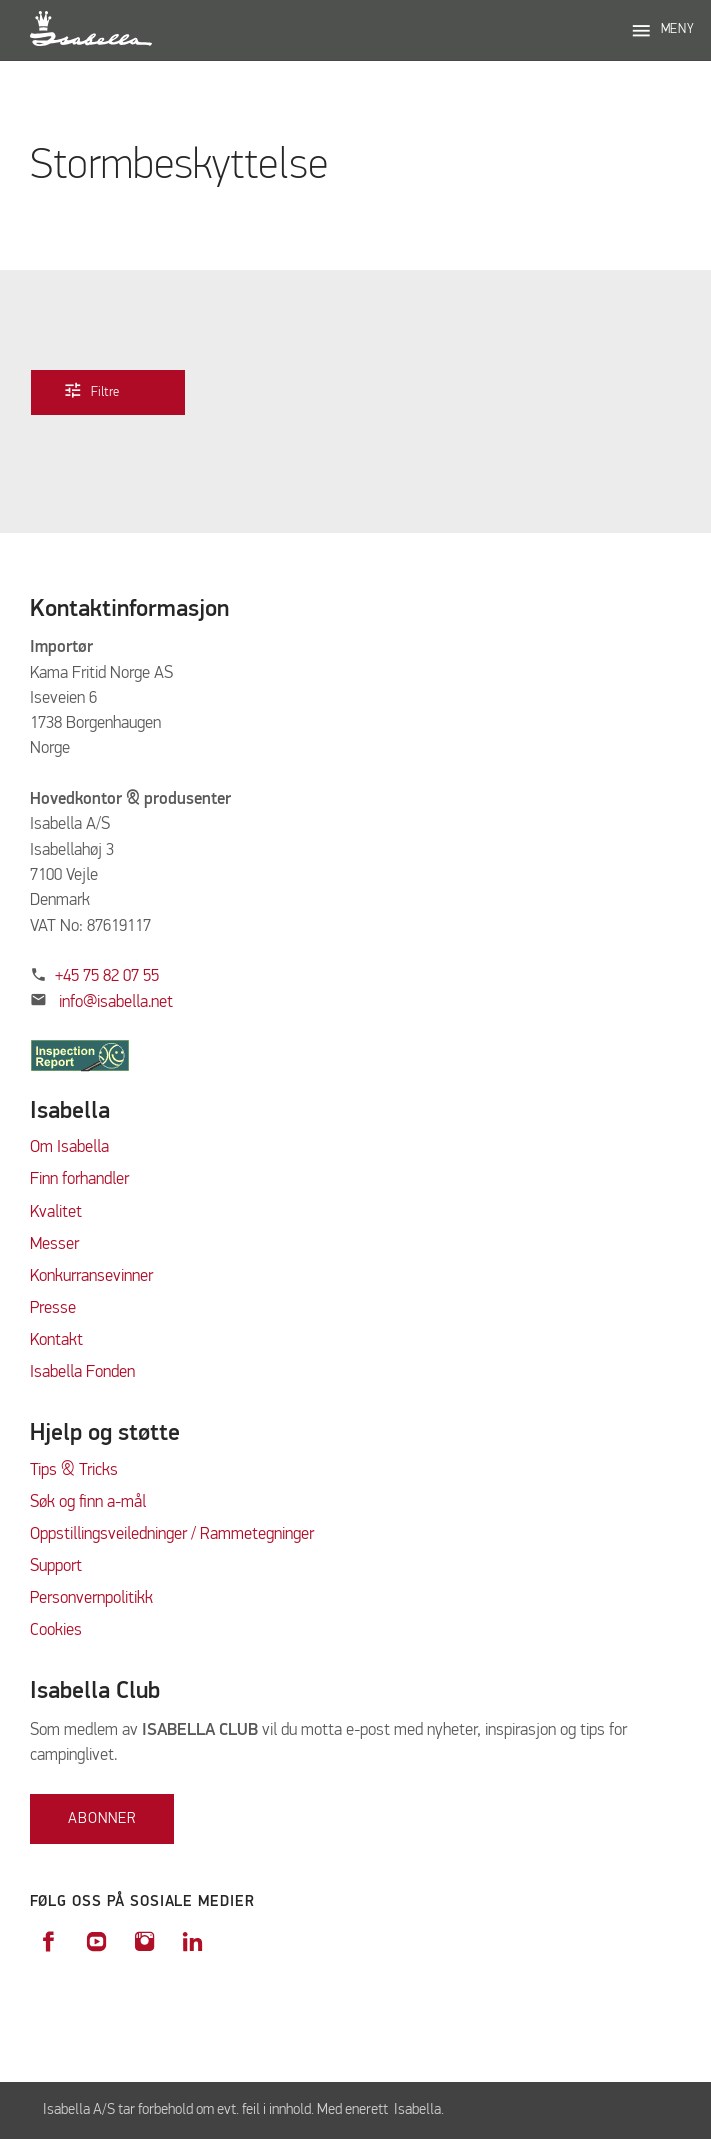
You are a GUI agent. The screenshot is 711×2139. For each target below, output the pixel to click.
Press (49, 1308)
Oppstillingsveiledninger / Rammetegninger (172, 1534)
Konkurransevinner (91, 1276)
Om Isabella (69, 1147)
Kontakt (56, 1340)
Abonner (102, 1818)
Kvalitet (56, 1212)
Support (56, 1566)
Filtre (104, 391)
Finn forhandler (79, 1179)
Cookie (52, 1630)
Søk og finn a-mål (88, 1502)
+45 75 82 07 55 (107, 976)
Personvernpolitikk (91, 1598)
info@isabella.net (116, 1002)
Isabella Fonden (82, 1372)
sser (64, 1244)
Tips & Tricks (74, 1470)
